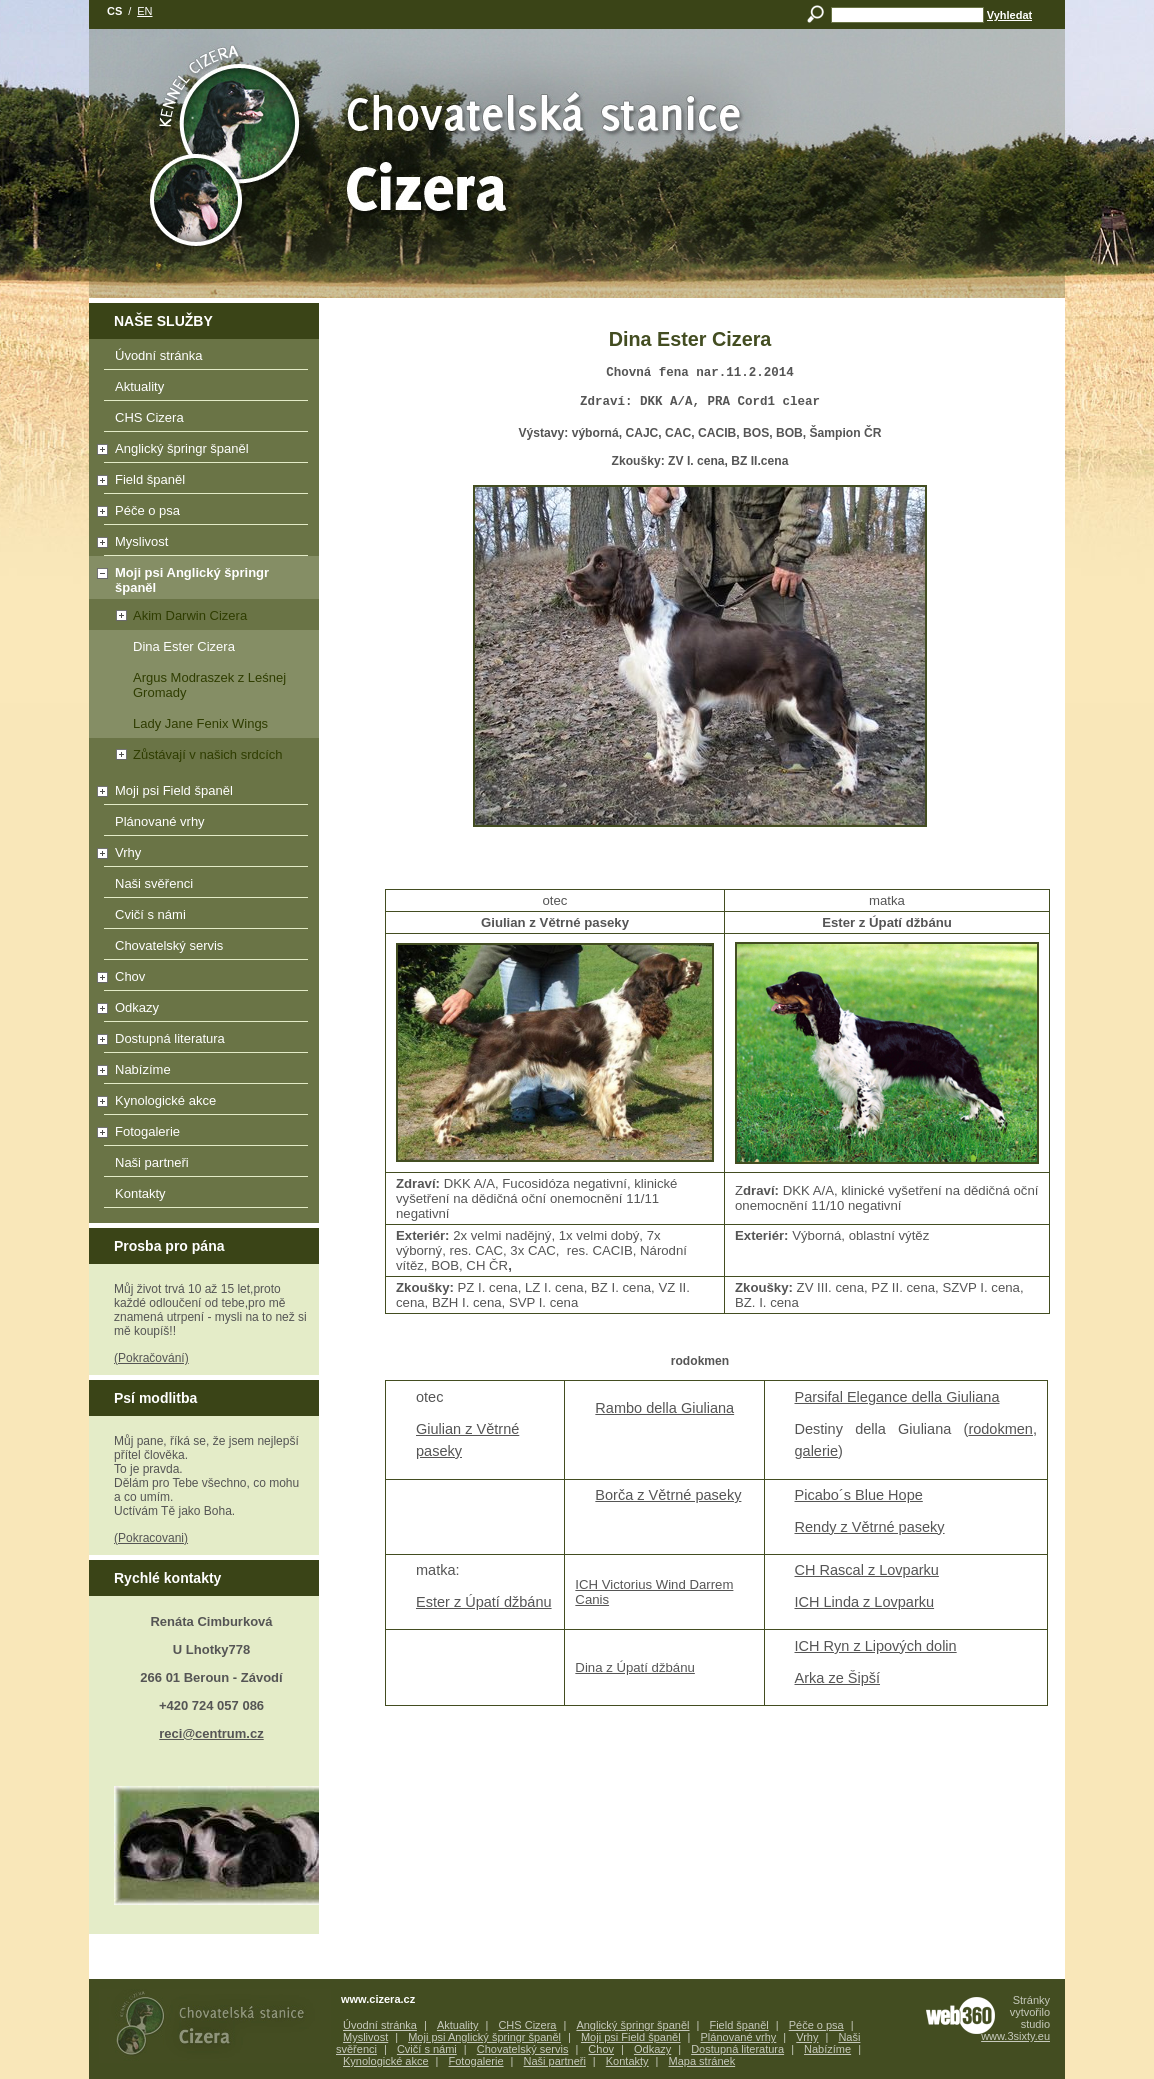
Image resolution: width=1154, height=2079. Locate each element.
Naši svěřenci (206, 887)
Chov (200, 980)
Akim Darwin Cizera (169, 615)
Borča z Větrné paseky (668, 1501)
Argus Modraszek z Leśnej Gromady (209, 685)
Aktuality (206, 390)
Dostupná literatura (200, 1042)
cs (114, 11)
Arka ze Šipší (838, 1684)
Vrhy (200, 856)
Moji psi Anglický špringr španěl (180, 580)
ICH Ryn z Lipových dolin (876, 1652)
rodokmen (1000, 1435)
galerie (817, 1457)
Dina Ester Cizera (184, 646)
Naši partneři (206, 1166)
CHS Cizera (206, 421)
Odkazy (200, 1011)
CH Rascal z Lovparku (867, 1576)
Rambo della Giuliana (664, 1414)
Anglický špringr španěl (200, 452)
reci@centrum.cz (211, 1733)
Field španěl (200, 483)
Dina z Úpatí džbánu (635, 1673)
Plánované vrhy (206, 825)
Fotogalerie (200, 1135)
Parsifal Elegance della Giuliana (897, 1403)
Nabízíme (200, 1073)
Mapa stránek (702, 2061)
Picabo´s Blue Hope (859, 1501)
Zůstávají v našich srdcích (187, 754)
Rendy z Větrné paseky (870, 1533)
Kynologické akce (200, 1104)
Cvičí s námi (206, 918)
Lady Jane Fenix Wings (200, 723)
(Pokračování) (151, 1358)
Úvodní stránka (206, 359)
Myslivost (200, 545)
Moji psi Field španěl (200, 794)
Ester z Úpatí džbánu (484, 1608)
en (144, 11)
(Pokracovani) (151, 1538)
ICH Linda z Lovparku (865, 1608)
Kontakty (206, 1197)
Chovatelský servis (206, 949)
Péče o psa (200, 514)
